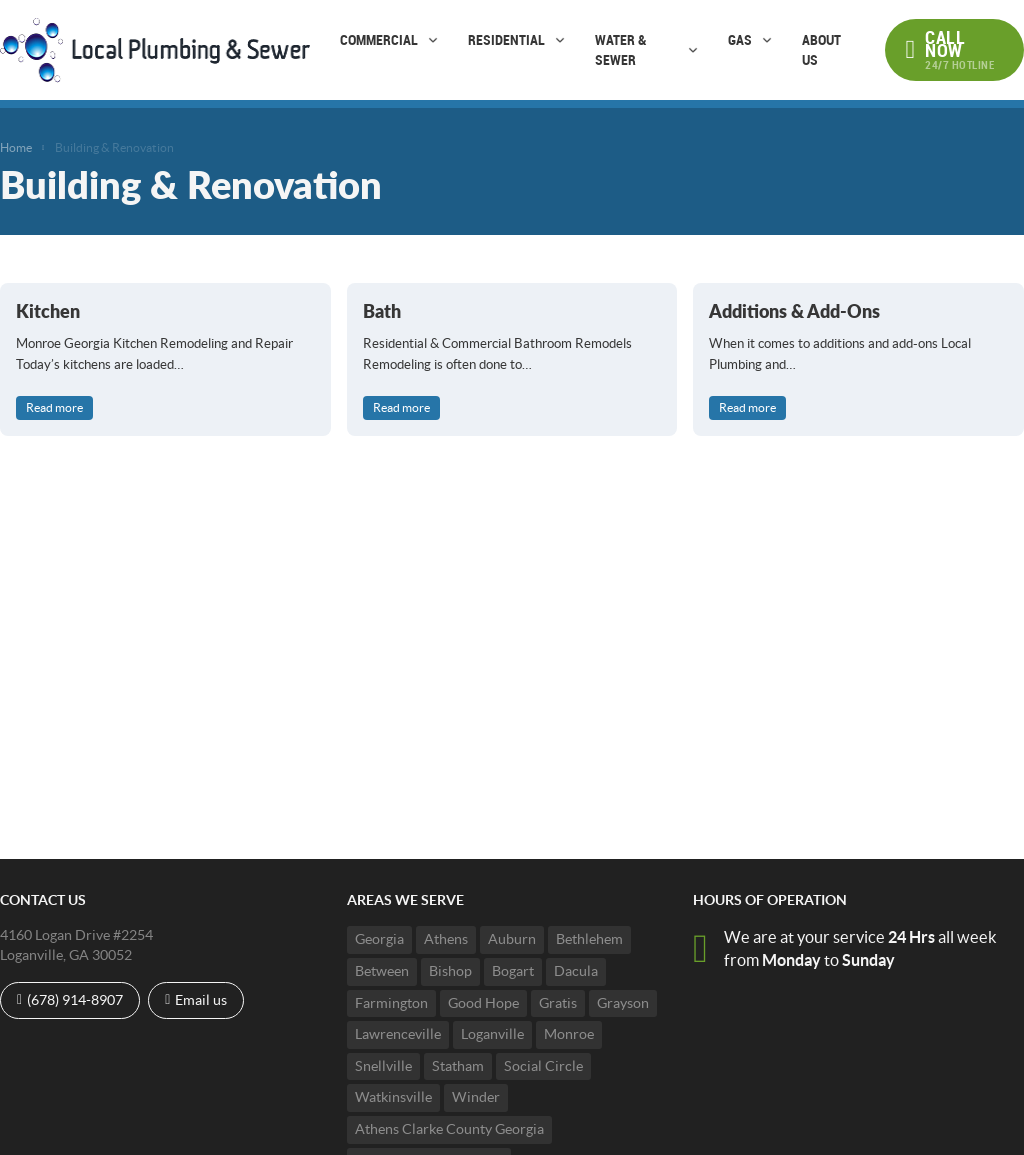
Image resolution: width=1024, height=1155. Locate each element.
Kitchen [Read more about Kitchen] (48, 311)
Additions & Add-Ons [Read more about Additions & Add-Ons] (794, 311)
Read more (54, 407)
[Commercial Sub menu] (433, 40)
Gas (740, 39)
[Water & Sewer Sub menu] (693, 50)
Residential (506, 39)
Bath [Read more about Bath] (382, 311)
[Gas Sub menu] (767, 40)
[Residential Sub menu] (560, 40)
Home (16, 147)
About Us (821, 49)
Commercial (379, 39)
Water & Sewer (620, 49)
